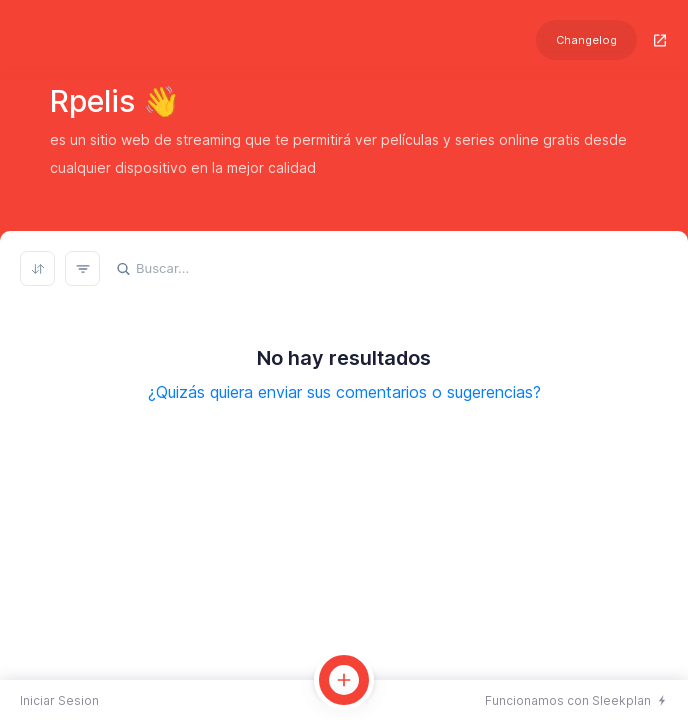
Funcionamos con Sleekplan (568, 700)
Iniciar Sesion (59, 700)
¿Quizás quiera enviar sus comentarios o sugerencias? (344, 392)
